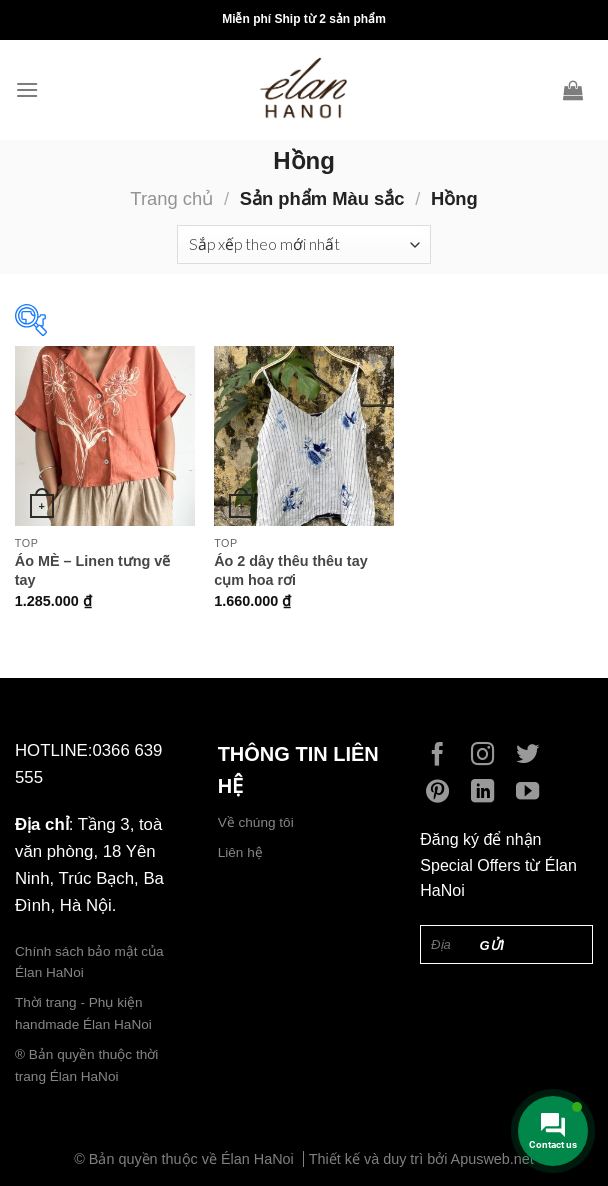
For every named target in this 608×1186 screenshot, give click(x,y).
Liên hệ (240, 852)
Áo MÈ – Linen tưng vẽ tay (93, 570)
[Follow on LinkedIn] (487, 793)
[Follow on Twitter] (532, 756)
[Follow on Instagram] (487, 756)
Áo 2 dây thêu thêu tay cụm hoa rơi (291, 570)
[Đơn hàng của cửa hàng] (304, 244)
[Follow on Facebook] (442, 756)
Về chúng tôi (256, 822)
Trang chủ (171, 198)
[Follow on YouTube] (532, 793)
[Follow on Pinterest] (442, 793)
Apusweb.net (492, 1159)
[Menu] (32, 89)
